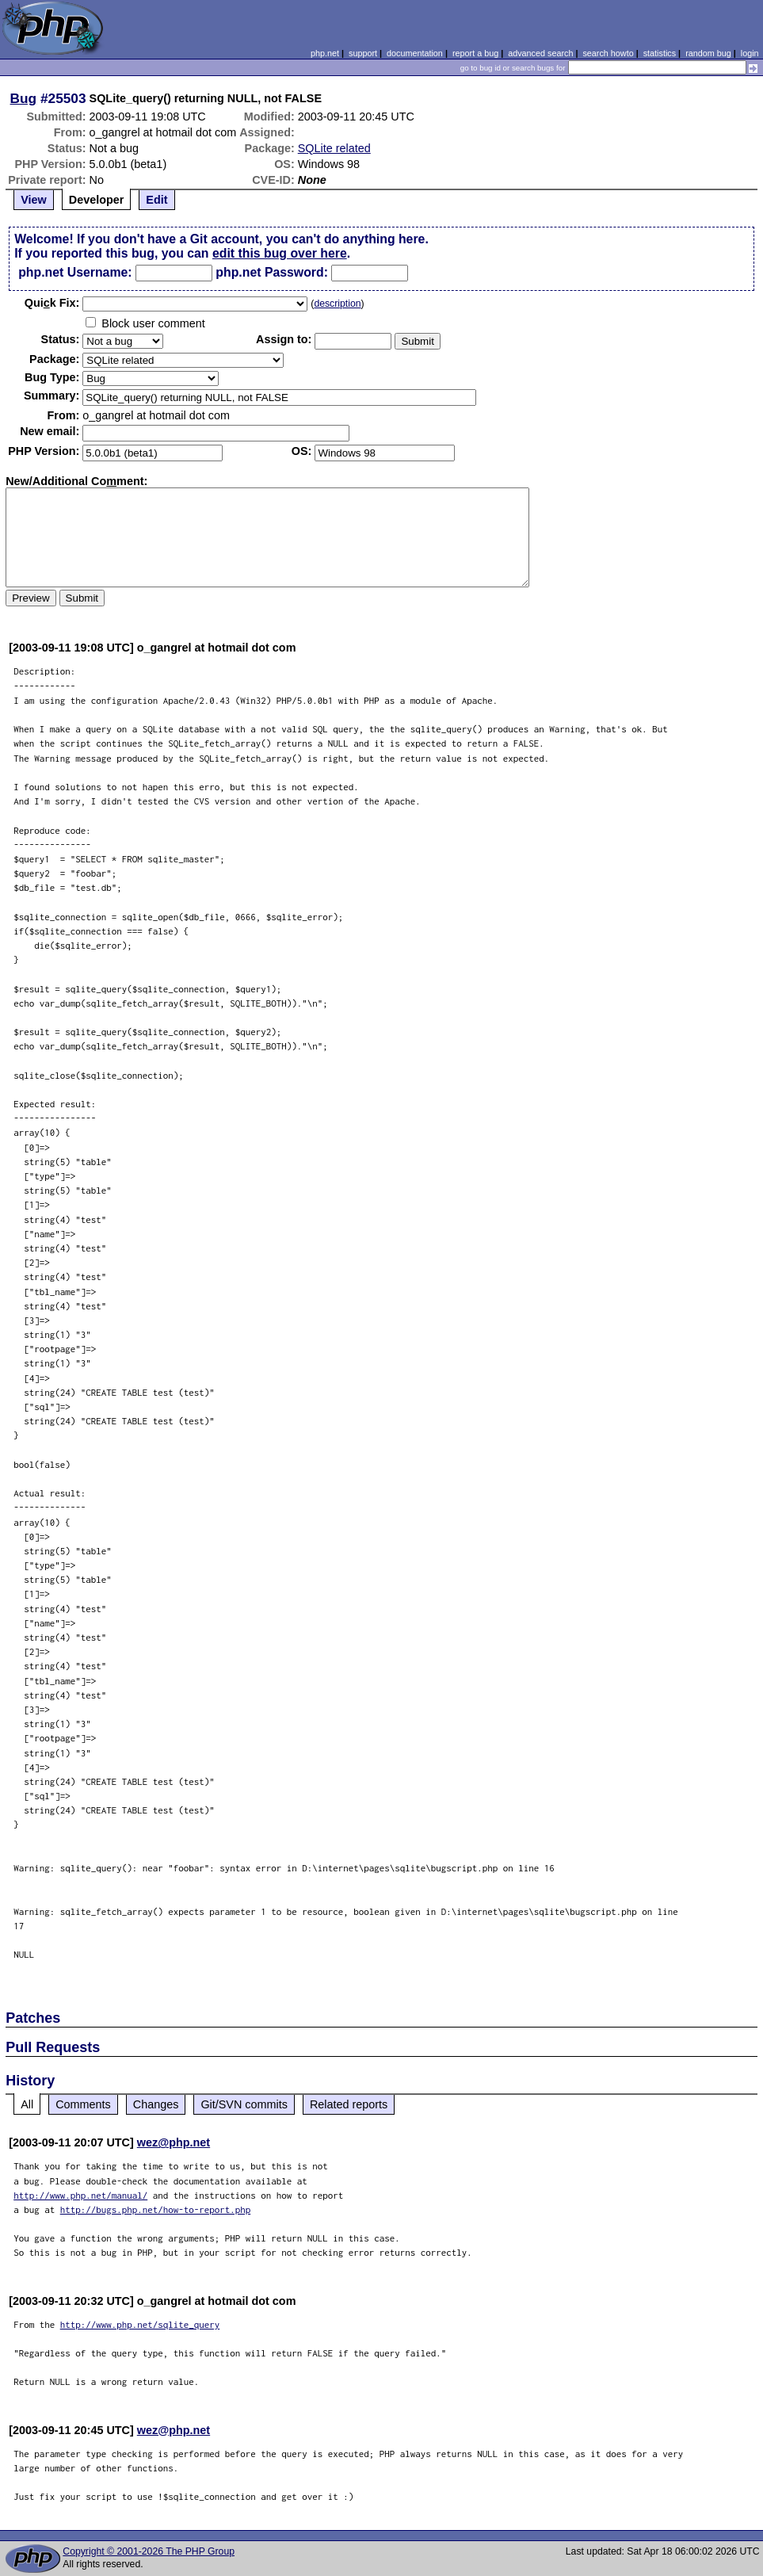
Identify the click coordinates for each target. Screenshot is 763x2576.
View (34, 199)
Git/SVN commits (244, 2104)
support (363, 53)
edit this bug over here (279, 253)
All (27, 2104)
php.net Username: (75, 272)
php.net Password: (272, 272)
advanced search (540, 53)
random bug (708, 53)
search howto (607, 53)
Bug (23, 98)
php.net (325, 53)
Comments (83, 2104)
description (337, 303)
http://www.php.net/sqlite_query (140, 2324)
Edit (156, 199)
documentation (415, 53)
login (750, 53)
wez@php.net (173, 2142)
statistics (659, 53)
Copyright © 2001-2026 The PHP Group (149, 2551)
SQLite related (334, 148)
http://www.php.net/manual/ (80, 2195)
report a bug (475, 53)
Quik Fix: (52, 302)
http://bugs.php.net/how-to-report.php (155, 2209)
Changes (156, 2104)
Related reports (348, 2104)
